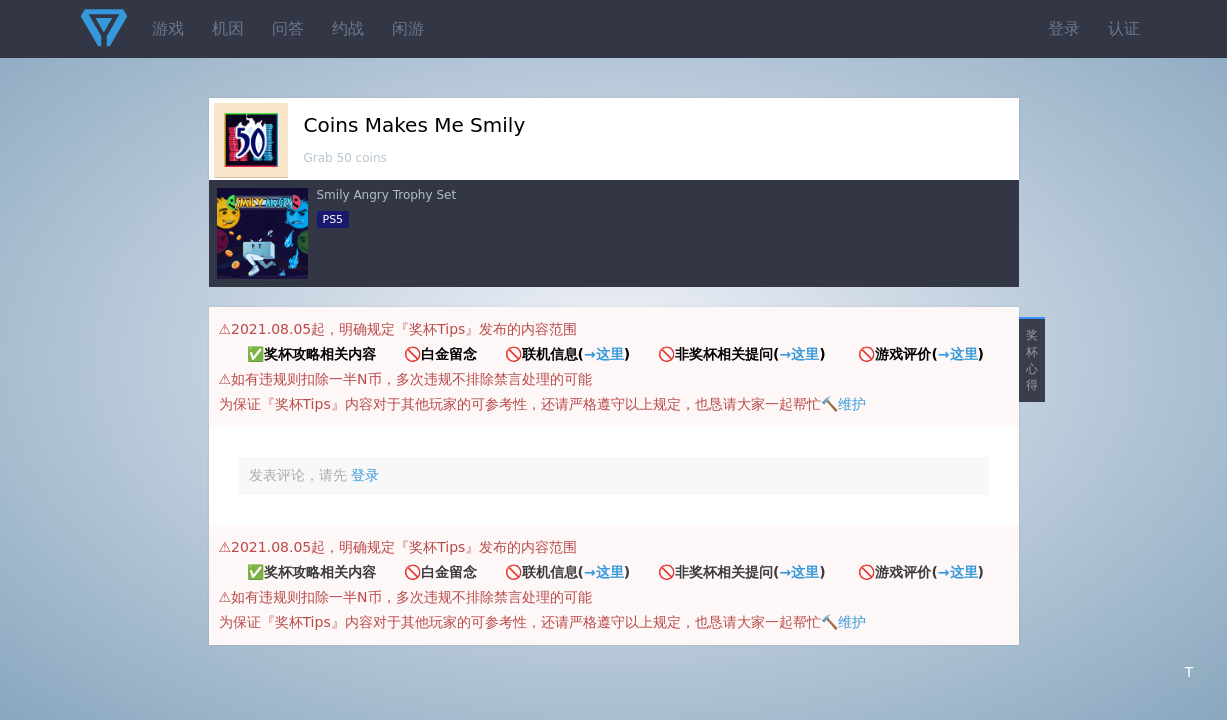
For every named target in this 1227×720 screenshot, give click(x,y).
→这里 (604, 354)
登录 (1064, 28)
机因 (228, 28)
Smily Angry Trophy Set (387, 195)
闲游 (408, 28)
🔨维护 (843, 404)
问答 (288, 28)
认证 (1124, 28)
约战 (348, 28)
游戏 (168, 28)
